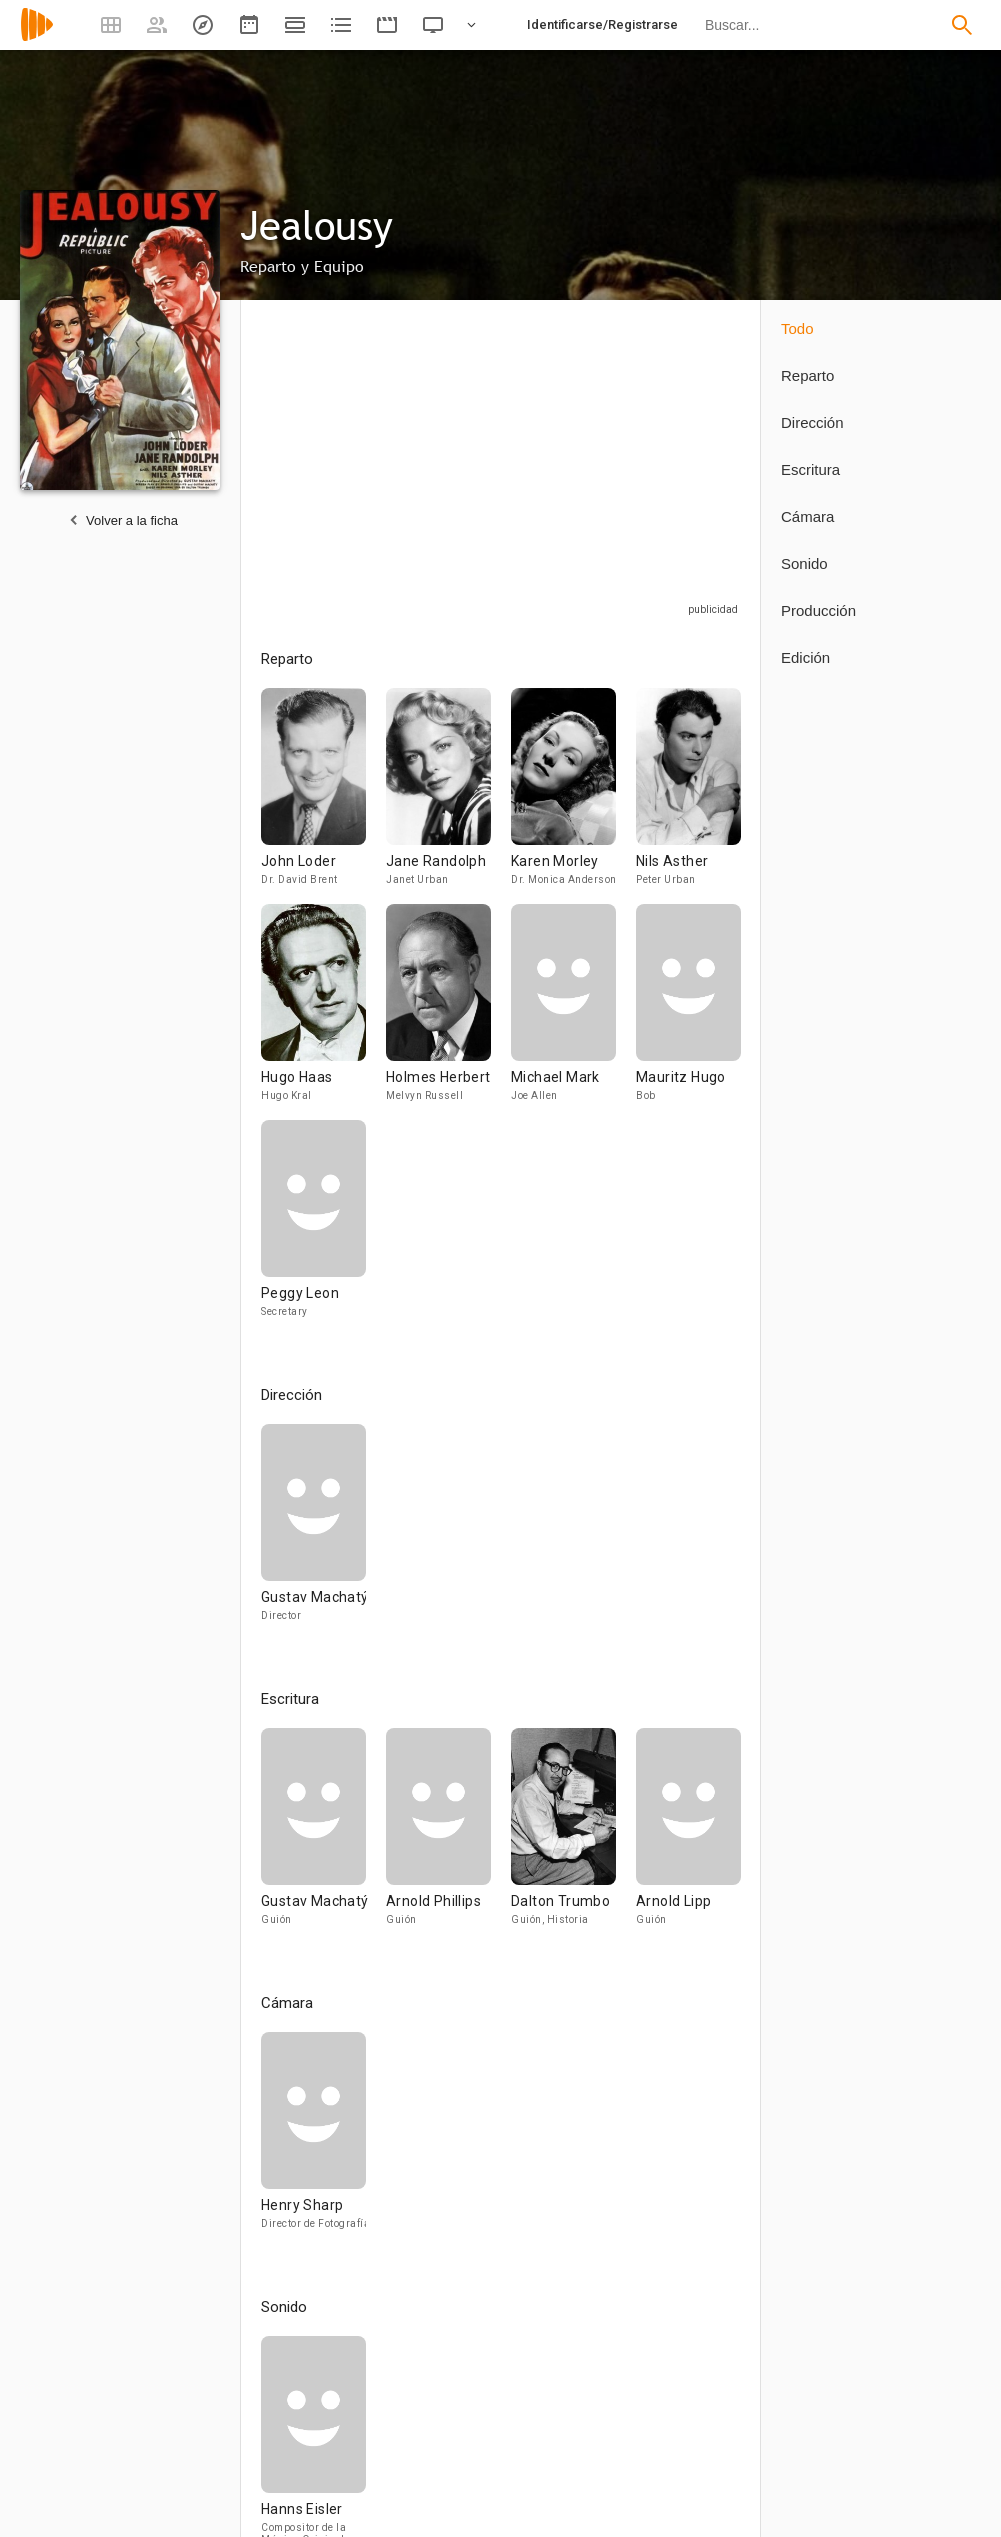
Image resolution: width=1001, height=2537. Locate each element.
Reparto (807, 375)
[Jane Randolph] (448, 796)
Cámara (807, 516)
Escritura (810, 469)
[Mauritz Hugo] (688, 1012)
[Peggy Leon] (313, 1228)
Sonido (804, 563)
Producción (818, 610)
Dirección (812, 422)
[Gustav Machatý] (313, 1532)
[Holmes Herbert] (448, 1012)
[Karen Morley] (573, 796)
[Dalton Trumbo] (573, 1836)
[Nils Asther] (688, 796)
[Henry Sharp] (313, 2140)
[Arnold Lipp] (688, 1836)
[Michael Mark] (573, 1012)
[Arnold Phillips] (448, 1836)
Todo (797, 328)
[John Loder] (323, 796)
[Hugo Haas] (323, 1012)
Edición (805, 657)
